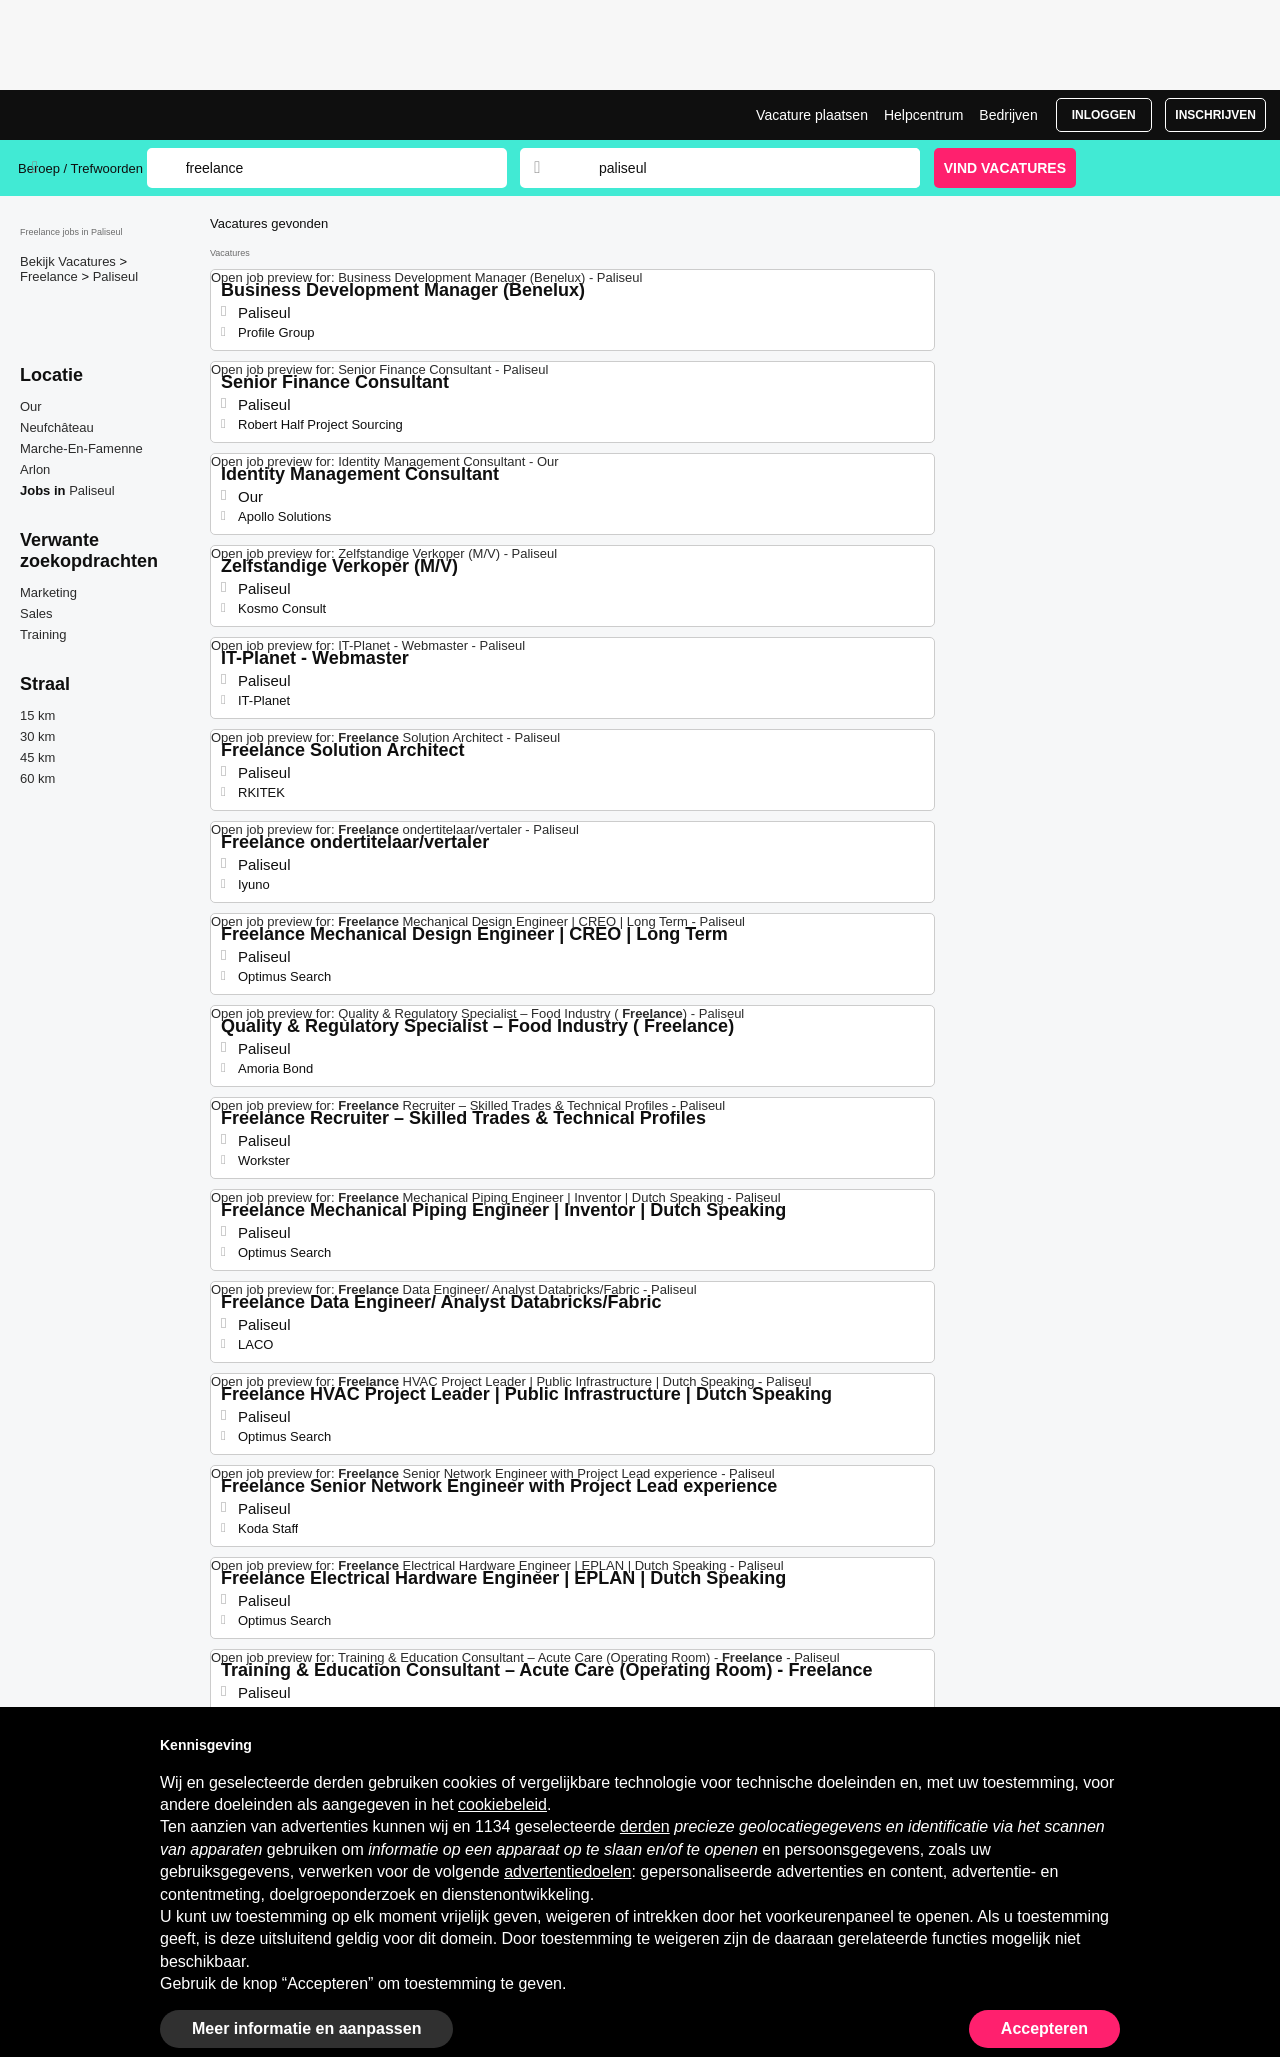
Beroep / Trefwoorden (80, 168)
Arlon (35, 469)
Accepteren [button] (1044, 2028)
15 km (37, 715)
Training (43, 634)
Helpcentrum (923, 115)
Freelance (50, 276)
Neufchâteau (57, 427)
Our (31, 406)
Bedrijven (1008, 115)
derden (645, 1826)
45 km (37, 757)
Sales (36, 613)
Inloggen (1104, 115)
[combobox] (740, 168)
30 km (37, 736)
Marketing (48, 592)
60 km (37, 778)
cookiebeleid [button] (502, 1804)
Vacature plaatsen (812, 115)
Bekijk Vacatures (69, 261)
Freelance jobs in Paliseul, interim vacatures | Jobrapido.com (93, 115)
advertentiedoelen (567, 1871)
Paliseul (116, 276)
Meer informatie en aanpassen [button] (306, 2028)
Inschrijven (1215, 115)
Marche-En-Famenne (81, 448)
